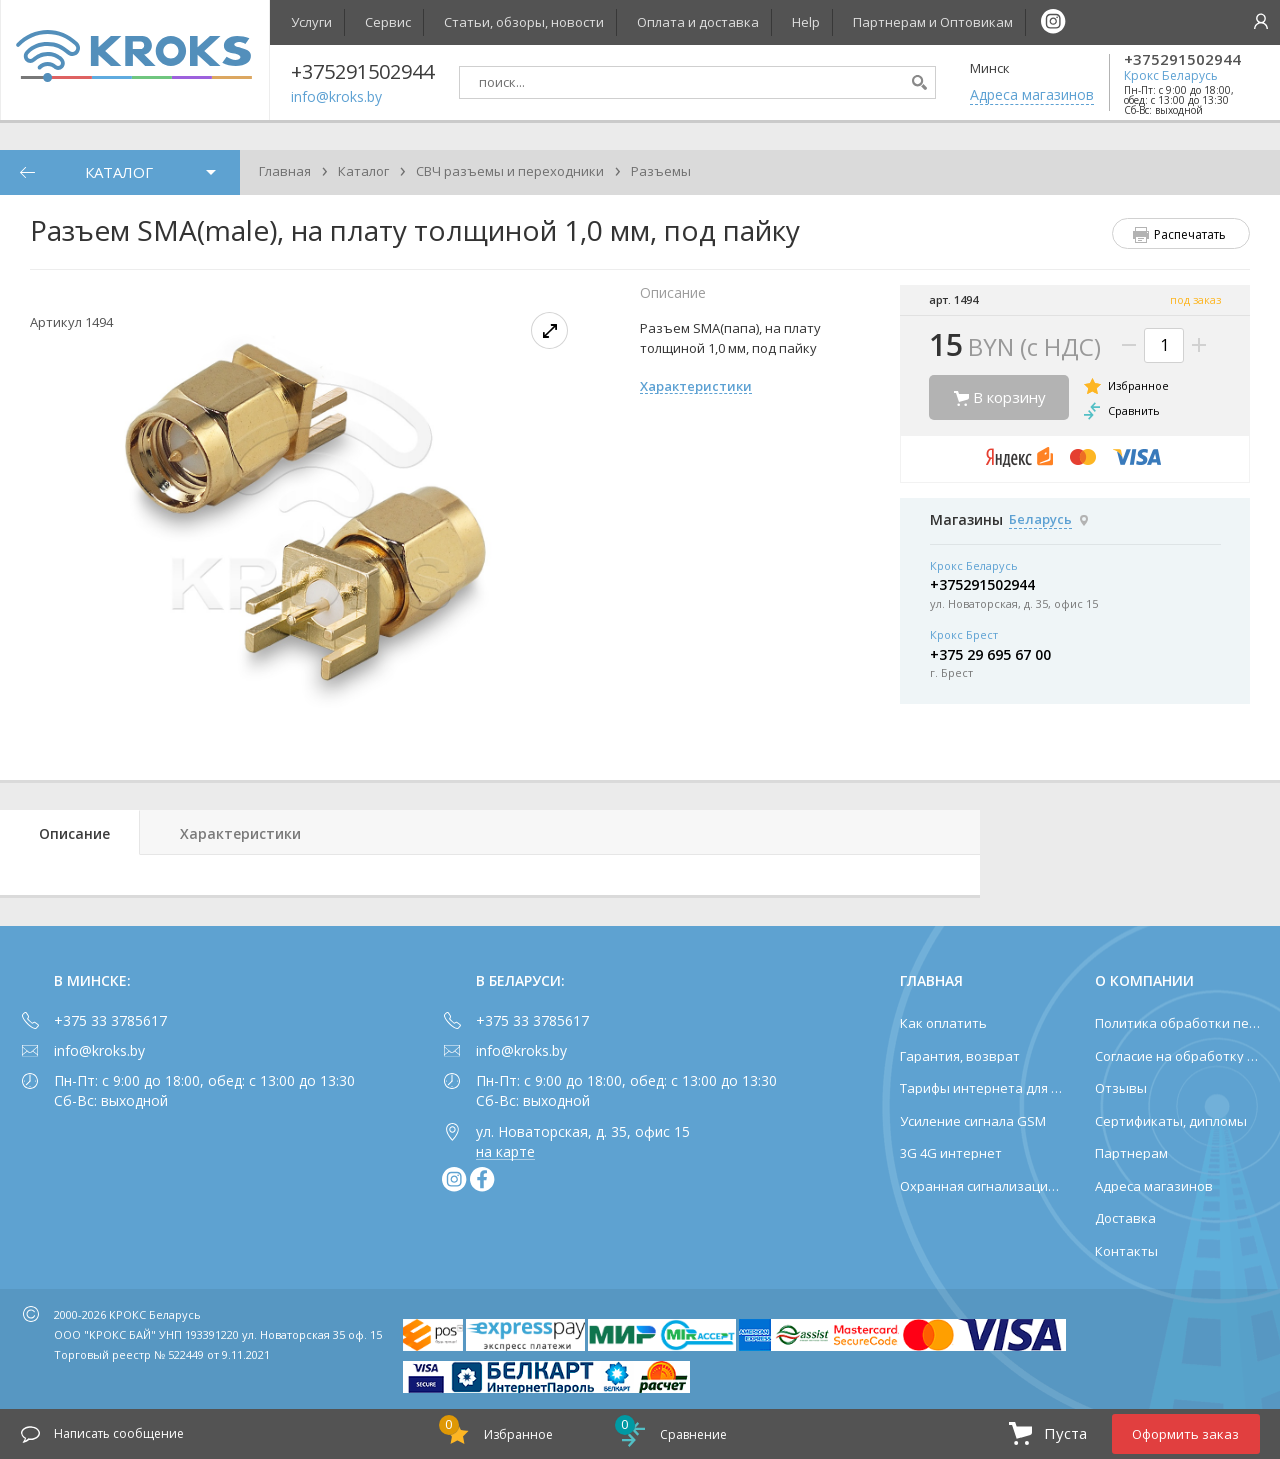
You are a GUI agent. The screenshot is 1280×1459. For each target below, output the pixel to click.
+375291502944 (1182, 59)
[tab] (70, 832)
